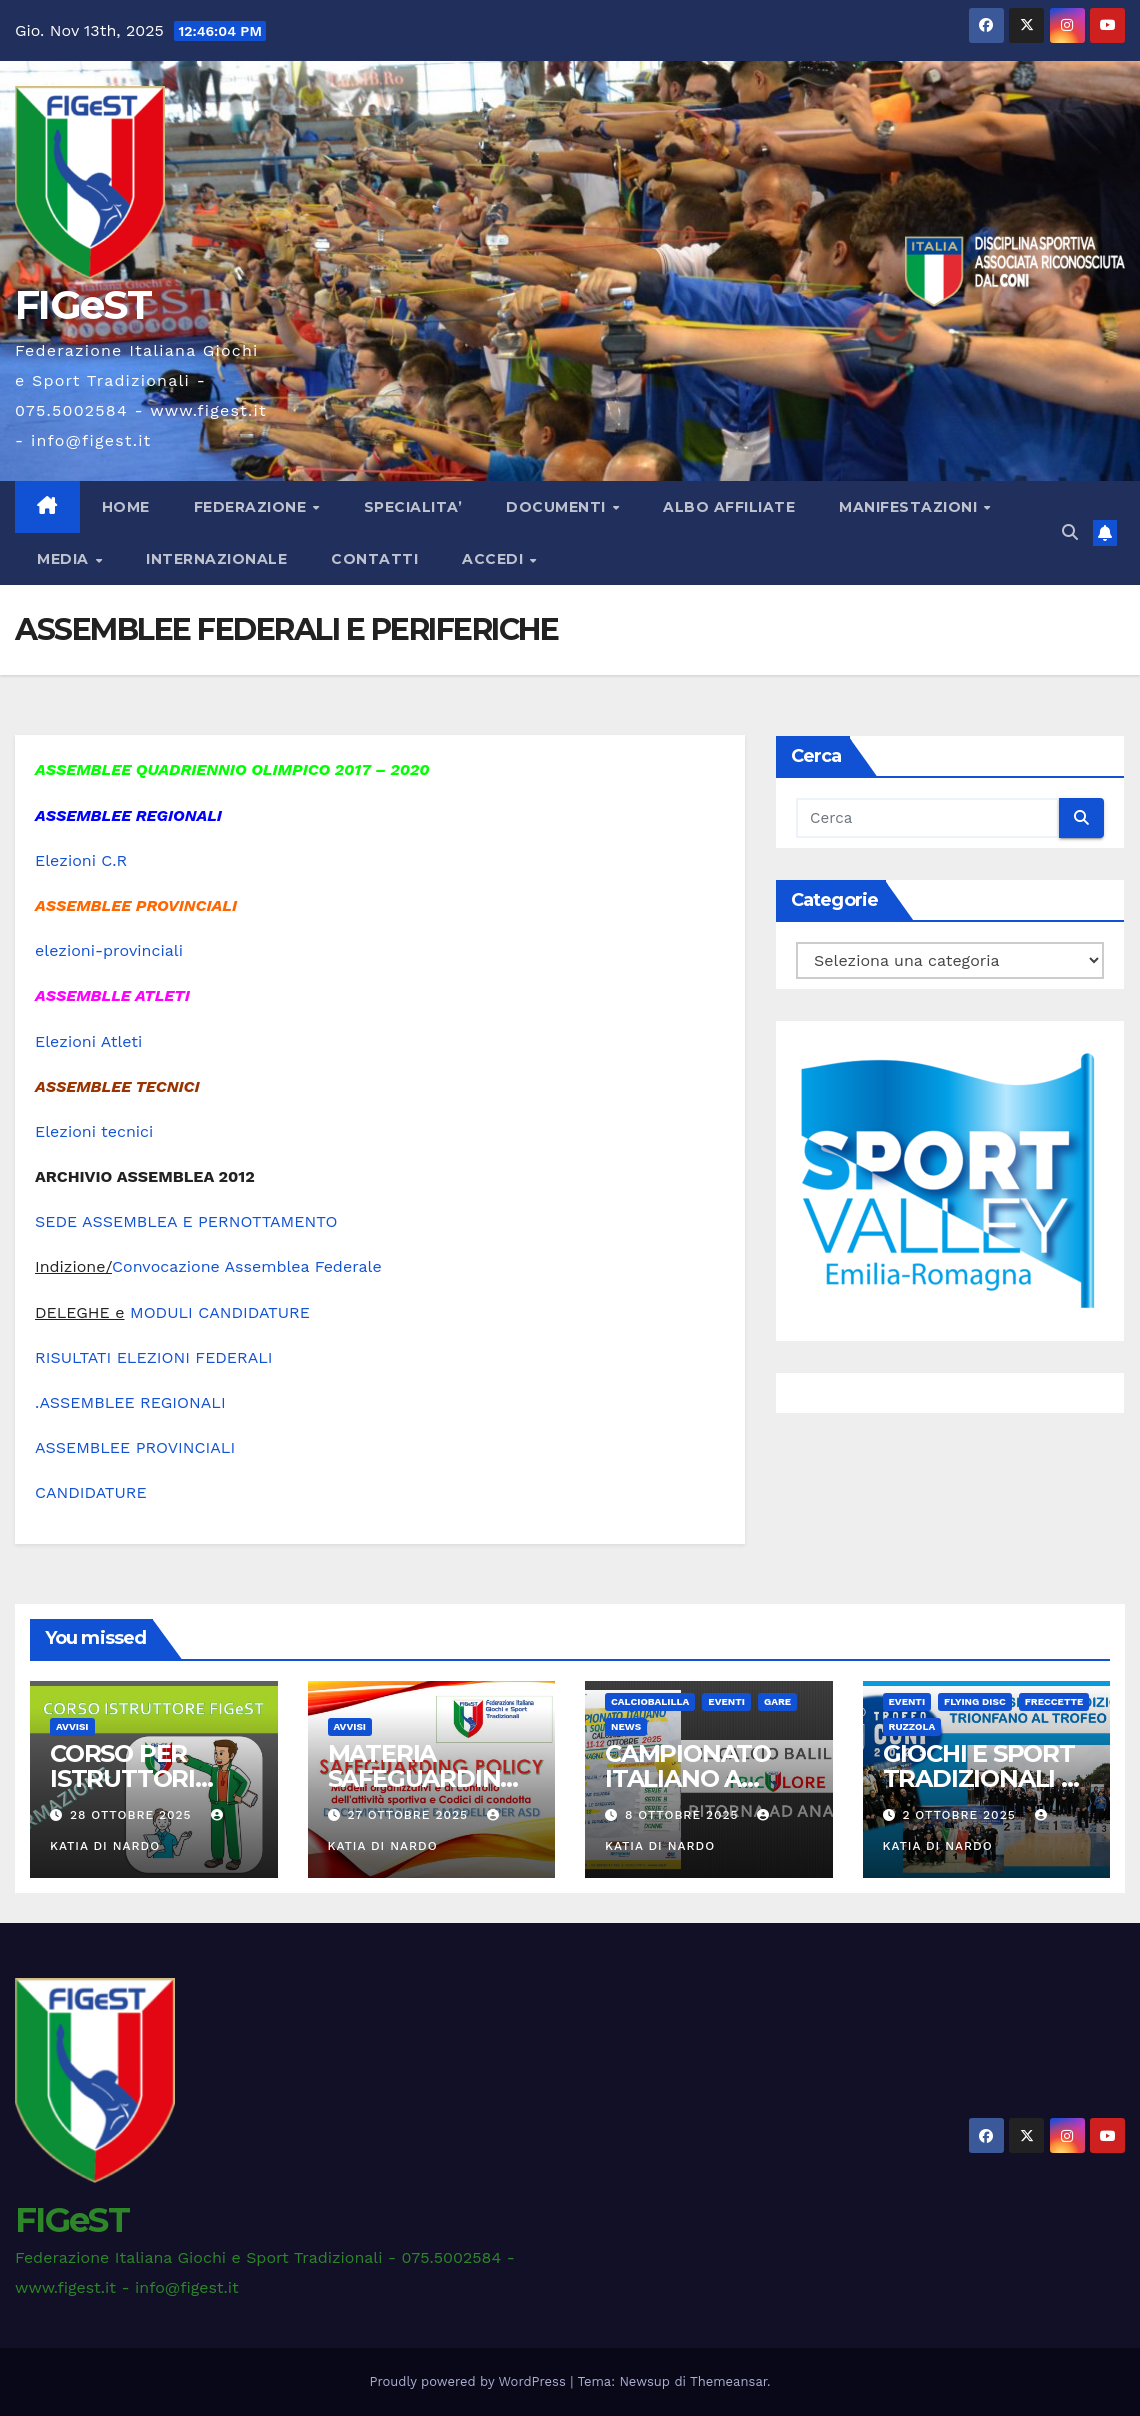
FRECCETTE (1054, 1701)
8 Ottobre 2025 (684, 1815)
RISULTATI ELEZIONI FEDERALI (154, 1357)
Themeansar (728, 2381)
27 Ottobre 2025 (410, 1815)
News (626, 1726)
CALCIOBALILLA (650, 1701)
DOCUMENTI (558, 507)
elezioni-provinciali (109, 950)
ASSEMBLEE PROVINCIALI (135, 1447)
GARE (777, 1701)
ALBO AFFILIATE (729, 507)
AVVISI (72, 1726)
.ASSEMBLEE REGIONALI (130, 1402)
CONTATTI (374, 559)
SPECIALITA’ (413, 507)
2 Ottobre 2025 (961, 1815)
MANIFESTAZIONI (910, 507)
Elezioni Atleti (88, 1041)
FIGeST (83, 304)
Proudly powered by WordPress (470, 2381)
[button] (1070, 532)
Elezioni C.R (81, 860)
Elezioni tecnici (94, 1131)
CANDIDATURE (91, 1492)
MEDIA (65, 559)
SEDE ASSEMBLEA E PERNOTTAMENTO (186, 1221)
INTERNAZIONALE (216, 559)
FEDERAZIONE (252, 507)
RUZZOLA (912, 1726)
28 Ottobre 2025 (133, 1815)
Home (126, 507)
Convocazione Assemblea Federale (247, 1266)
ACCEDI (495, 559)
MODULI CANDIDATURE (220, 1312)
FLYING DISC (975, 1701)
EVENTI (726, 1701)
